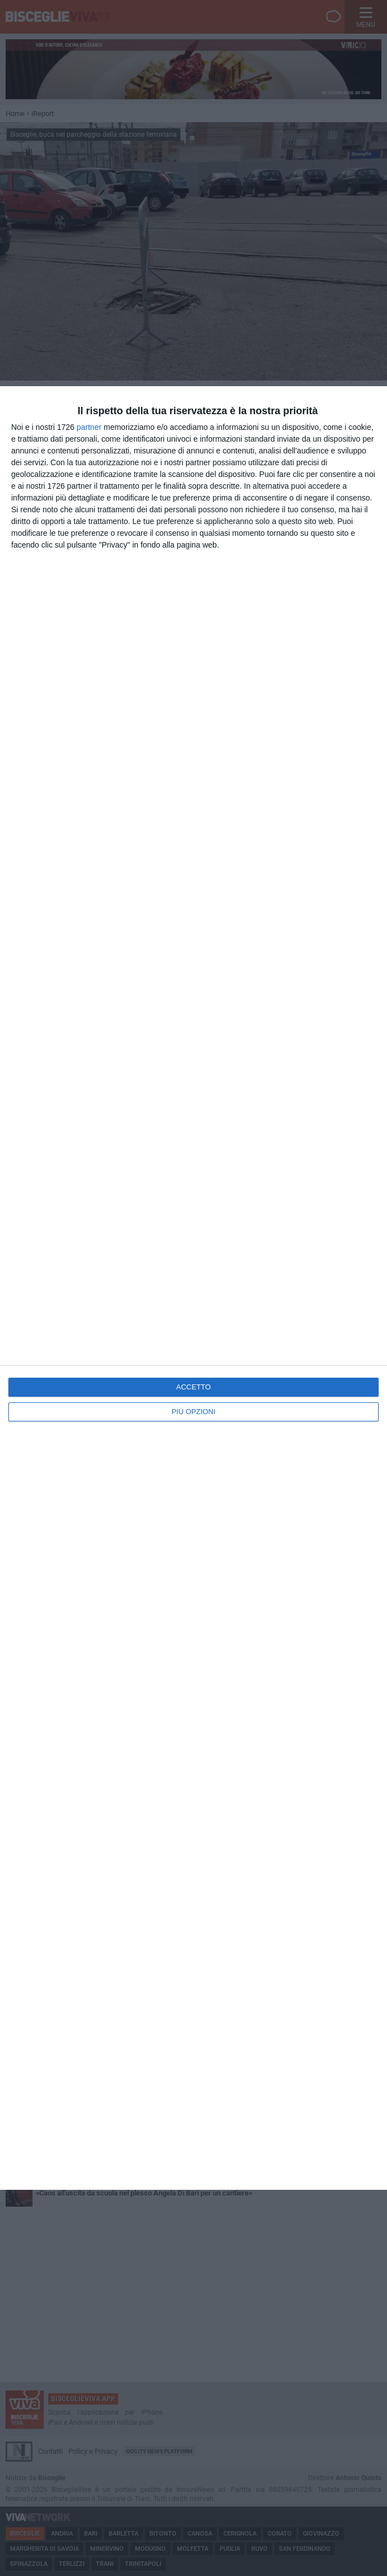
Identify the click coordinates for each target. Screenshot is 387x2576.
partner (89, 427)
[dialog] (193, 1287)
